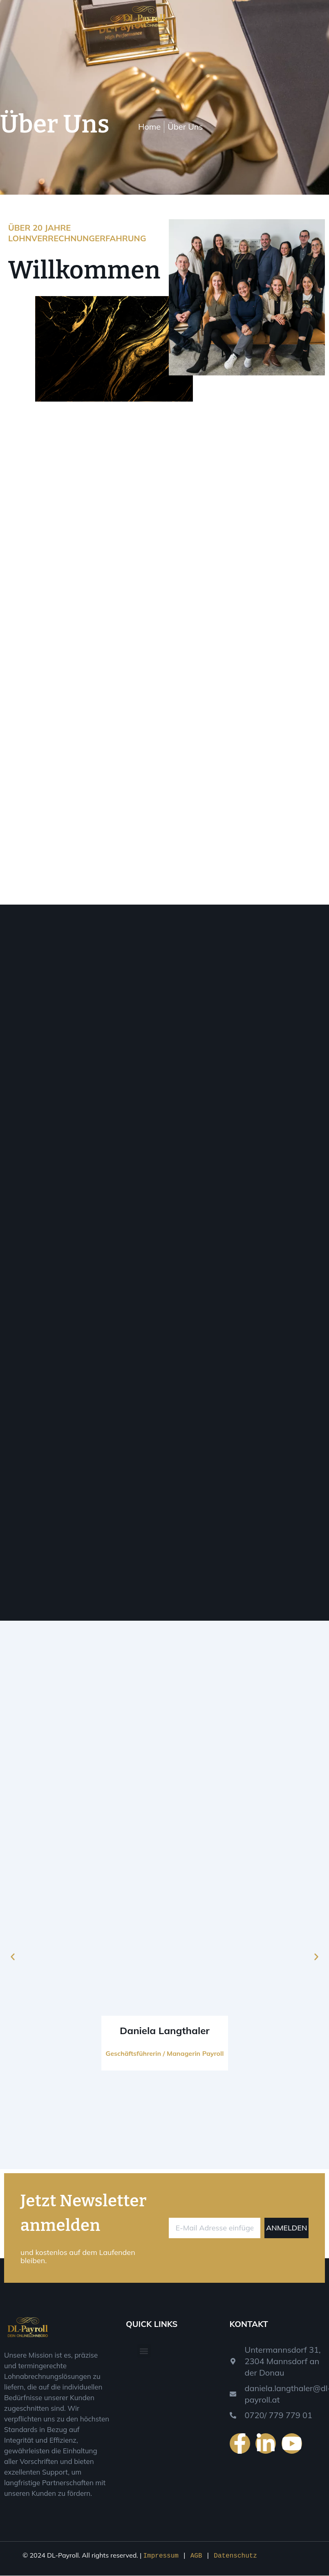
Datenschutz (235, 2556)
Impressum (163, 2556)
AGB (198, 2556)
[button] (12, 1957)
